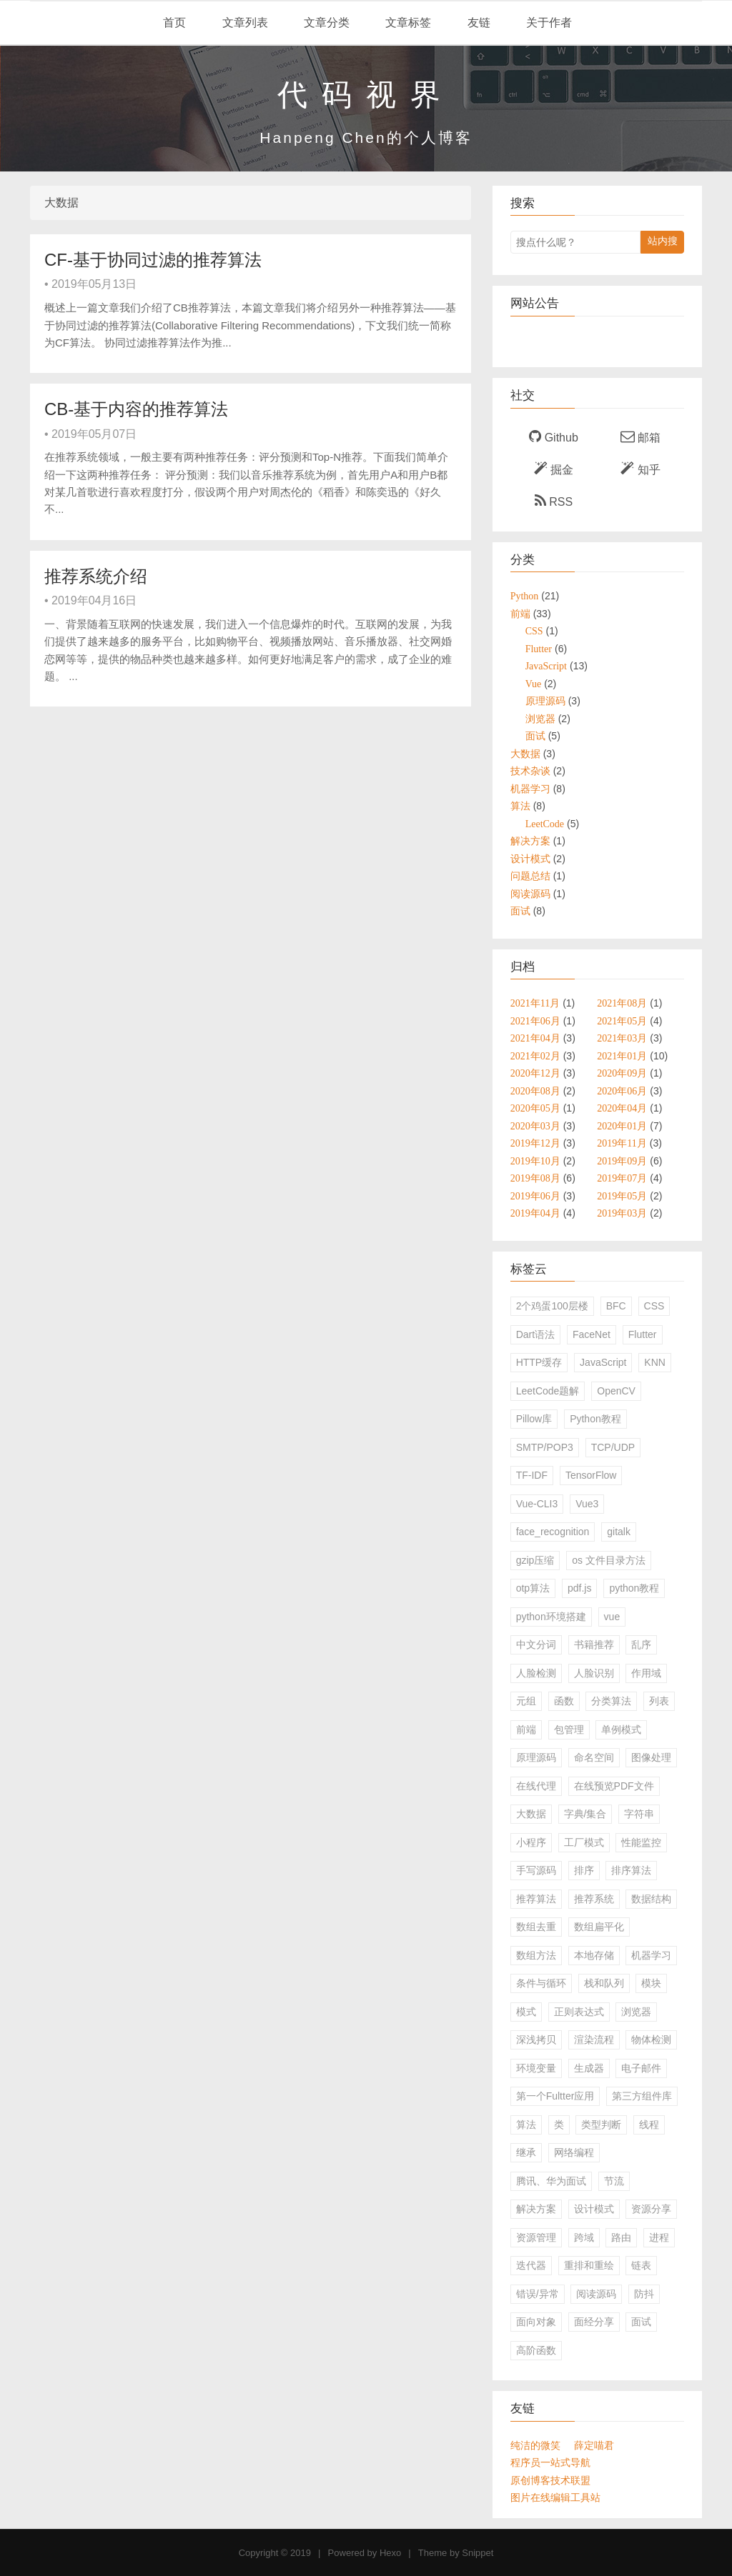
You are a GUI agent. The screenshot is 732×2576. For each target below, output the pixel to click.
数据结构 (651, 1898)
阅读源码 (596, 2294)
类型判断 (601, 2124)
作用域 (646, 1673)
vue (612, 1616)
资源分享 (651, 2209)
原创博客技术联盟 (550, 2480)
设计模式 (594, 2209)
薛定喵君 (594, 2445)
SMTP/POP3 (544, 1447)
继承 (526, 2152)
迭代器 (531, 2265)
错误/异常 (537, 2294)
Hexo (390, 2552)
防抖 (644, 2294)
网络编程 (574, 2152)
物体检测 (651, 2039)
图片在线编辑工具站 (555, 2497)
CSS (654, 1306)
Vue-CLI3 (537, 1503)
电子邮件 (641, 2068)
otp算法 (533, 1588)
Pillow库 (534, 1418)
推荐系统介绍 (95, 576)
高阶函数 (536, 2350)
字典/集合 (585, 1813)
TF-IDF (532, 1475)
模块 (651, 1983)
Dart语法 (535, 1334)
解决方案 (536, 2209)
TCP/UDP (613, 1447)
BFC (616, 1306)
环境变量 (536, 2068)
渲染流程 (594, 2039)
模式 (526, 2011)
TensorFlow (591, 1475)
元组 (526, 1701)
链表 (641, 2265)
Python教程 (595, 1418)
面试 (641, 2321)
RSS (554, 501)
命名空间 (594, 1757)
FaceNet (591, 1334)
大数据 (531, 1813)
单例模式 (621, 1729)
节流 (614, 2181)
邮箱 (640, 436)
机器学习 (651, 1955)
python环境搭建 (551, 1616)
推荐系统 (594, 1898)
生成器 (589, 2068)
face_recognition (553, 1531)
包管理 (569, 1729)
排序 (584, 1870)
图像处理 (651, 1757)
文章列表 (243, 22)
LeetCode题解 (548, 1391)
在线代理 (536, 1786)
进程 (659, 2237)
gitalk (618, 1531)
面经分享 (594, 2321)
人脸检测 (536, 1673)
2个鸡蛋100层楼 (552, 1306)
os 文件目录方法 (609, 1560)
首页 (173, 22)
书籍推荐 (594, 1644)
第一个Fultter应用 (555, 2096)
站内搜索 (663, 244)
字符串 (639, 1813)
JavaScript (603, 1362)
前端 (526, 1729)
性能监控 (641, 1842)
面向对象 (536, 2321)
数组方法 (536, 1955)
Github (553, 436)
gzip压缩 (535, 1560)
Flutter (642, 1334)
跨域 (584, 2237)
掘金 (553, 468)
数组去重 (536, 1926)
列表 (659, 1701)
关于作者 (547, 22)
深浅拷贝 (536, 2039)
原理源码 (536, 1757)
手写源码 (536, 1870)
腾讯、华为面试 (551, 2181)
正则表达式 (579, 2011)
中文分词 (536, 1644)
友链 (477, 22)
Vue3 (586, 1503)
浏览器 (636, 2011)
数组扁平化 (599, 1926)
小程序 (531, 1842)
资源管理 (536, 2237)
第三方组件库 (642, 2096)
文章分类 (325, 22)
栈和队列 (604, 1983)
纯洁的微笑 (535, 2445)
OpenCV (616, 1391)
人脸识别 (594, 1673)
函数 (564, 1701)
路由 (621, 2237)
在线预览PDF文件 (614, 1786)
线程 (649, 2124)
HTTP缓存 (539, 1362)
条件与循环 (541, 1983)
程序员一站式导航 (550, 2462)
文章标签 (406, 22)
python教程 (634, 1588)
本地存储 (594, 1955)
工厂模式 (584, 1842)
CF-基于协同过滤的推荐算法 (153, 259)
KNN (655, 1362)
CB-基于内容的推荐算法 (136, 409)
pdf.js (579, 1588)
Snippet (477, 2552)
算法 (526, 2124)
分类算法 (611, 1701)
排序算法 (631, 1870)
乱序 (641, 1644)
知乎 (640, 468)
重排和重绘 (589, 2265)
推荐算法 (536, 1898)
